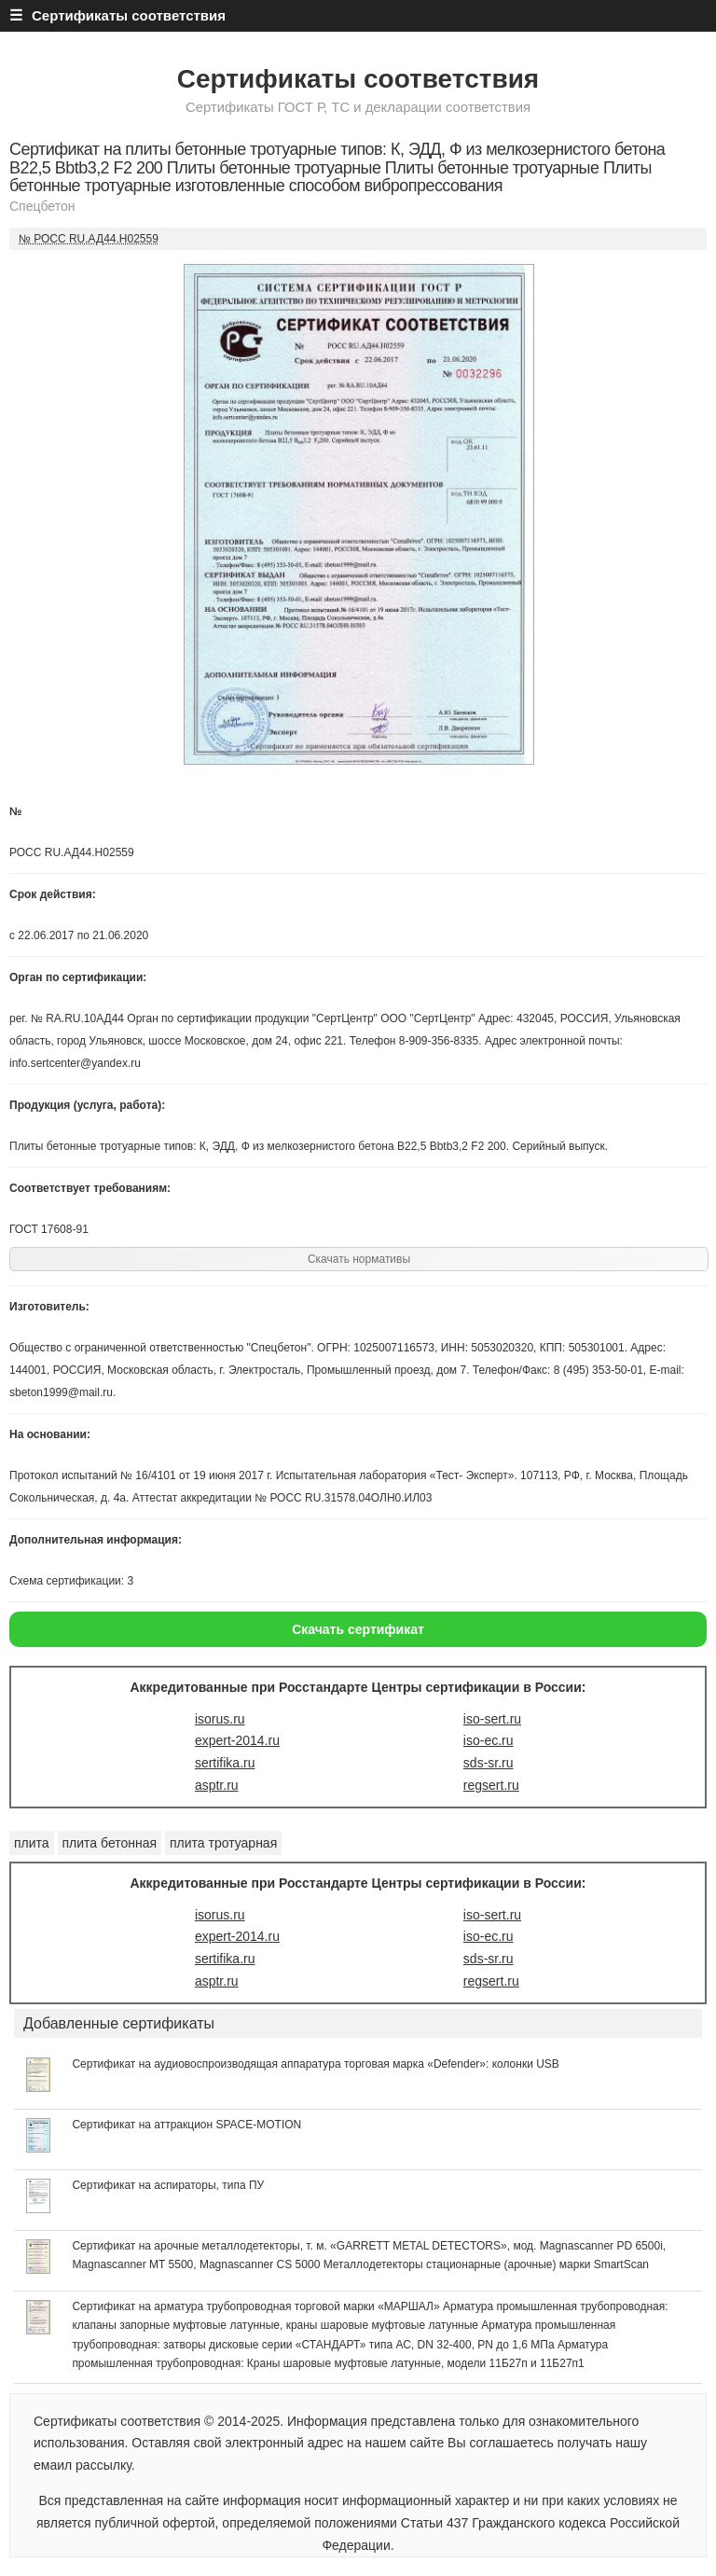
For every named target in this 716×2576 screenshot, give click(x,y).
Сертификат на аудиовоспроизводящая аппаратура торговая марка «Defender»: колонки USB (315, 2063)
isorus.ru (220, 1718)
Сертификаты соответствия (358, 78)
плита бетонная (110, 1842)
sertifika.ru (225, 1762)
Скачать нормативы (359, 1259)
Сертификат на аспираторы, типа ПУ (168, 2185)
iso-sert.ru (492, 1718)
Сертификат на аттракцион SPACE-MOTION (186, 2124)
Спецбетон (42, 206)
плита (31, 1842)
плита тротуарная (223, 1842)
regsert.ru (491, 1785)
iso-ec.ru (488, 1740)
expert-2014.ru (237, 1740)
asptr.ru (217, 1785)
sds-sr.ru (488, 1762)
